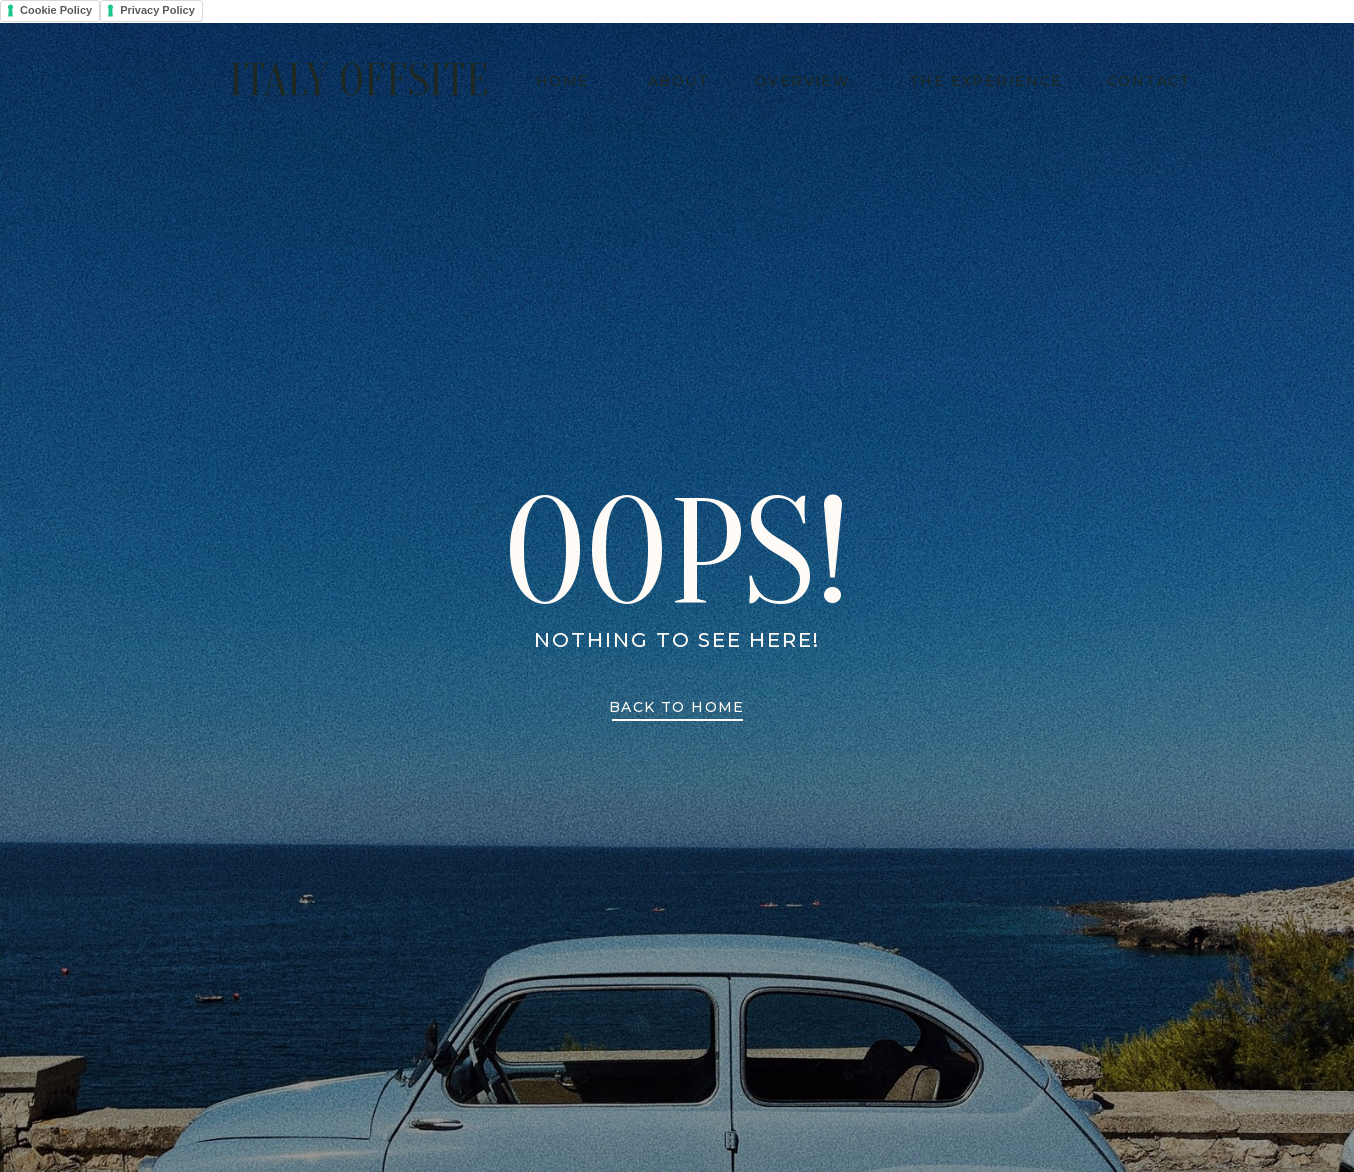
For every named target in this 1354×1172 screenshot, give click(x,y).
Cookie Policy (56, 10)
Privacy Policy (157, 10)
